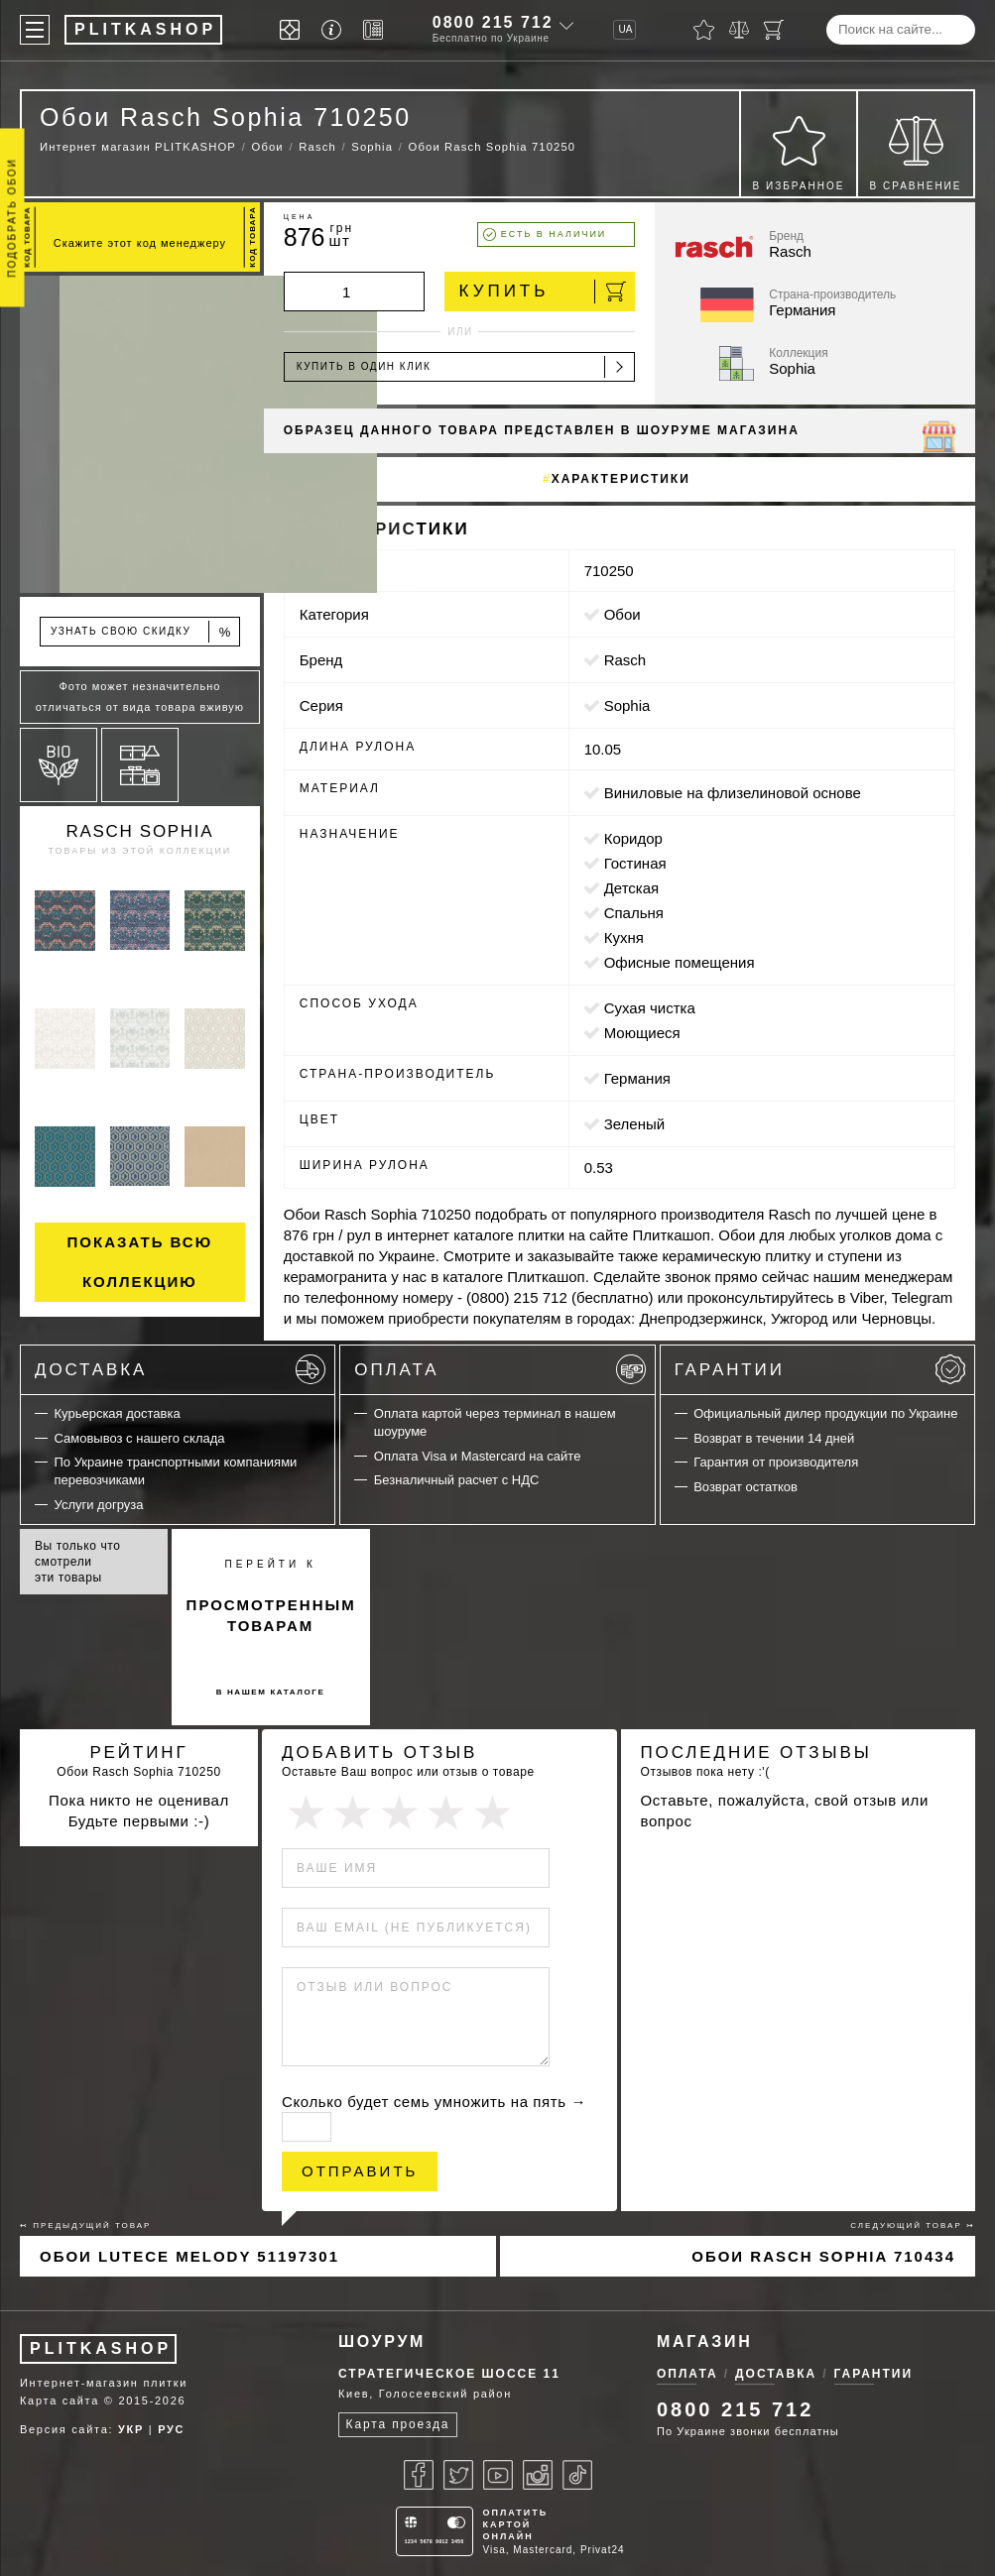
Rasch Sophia (139, 831)
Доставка (180, 1369)
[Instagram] (538, 2475)
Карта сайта (59, 2400)
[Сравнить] (739, 30)
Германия (637, 1078)
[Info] (334, 30)
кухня (624, 937)
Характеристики (621, 479)
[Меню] (35, 30)
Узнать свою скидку (141, 632)
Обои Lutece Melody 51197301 (189, 2256)
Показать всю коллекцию (140, 1261)
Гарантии (820, 1369)
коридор (633, 838)
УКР (131, 2429)
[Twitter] (458, 2475)
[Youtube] (498, 2475)
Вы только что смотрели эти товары (77, 1561)
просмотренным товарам (271, 1615)
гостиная (635, 863)
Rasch (625, 659)
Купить (543, 291)
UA (625, 29)
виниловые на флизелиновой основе (732, 792)
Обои (622, 614)
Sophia (627, 705)
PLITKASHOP (101, 2348)
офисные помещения (679, 962)
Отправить (360, 2171)
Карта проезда (398, 2424)
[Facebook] (419, 2475)
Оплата (499, 1369)
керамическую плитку (736, 1255)
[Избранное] (703, 30)
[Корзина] (774, 30)
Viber (867, 1297)
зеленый (634, 1123)
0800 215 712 (493, 22)
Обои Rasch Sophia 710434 (823, 2256)
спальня (634, 912)
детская (632, 887)
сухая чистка (649, 1007)
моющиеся (642, 1032)
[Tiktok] (577, 2475)
